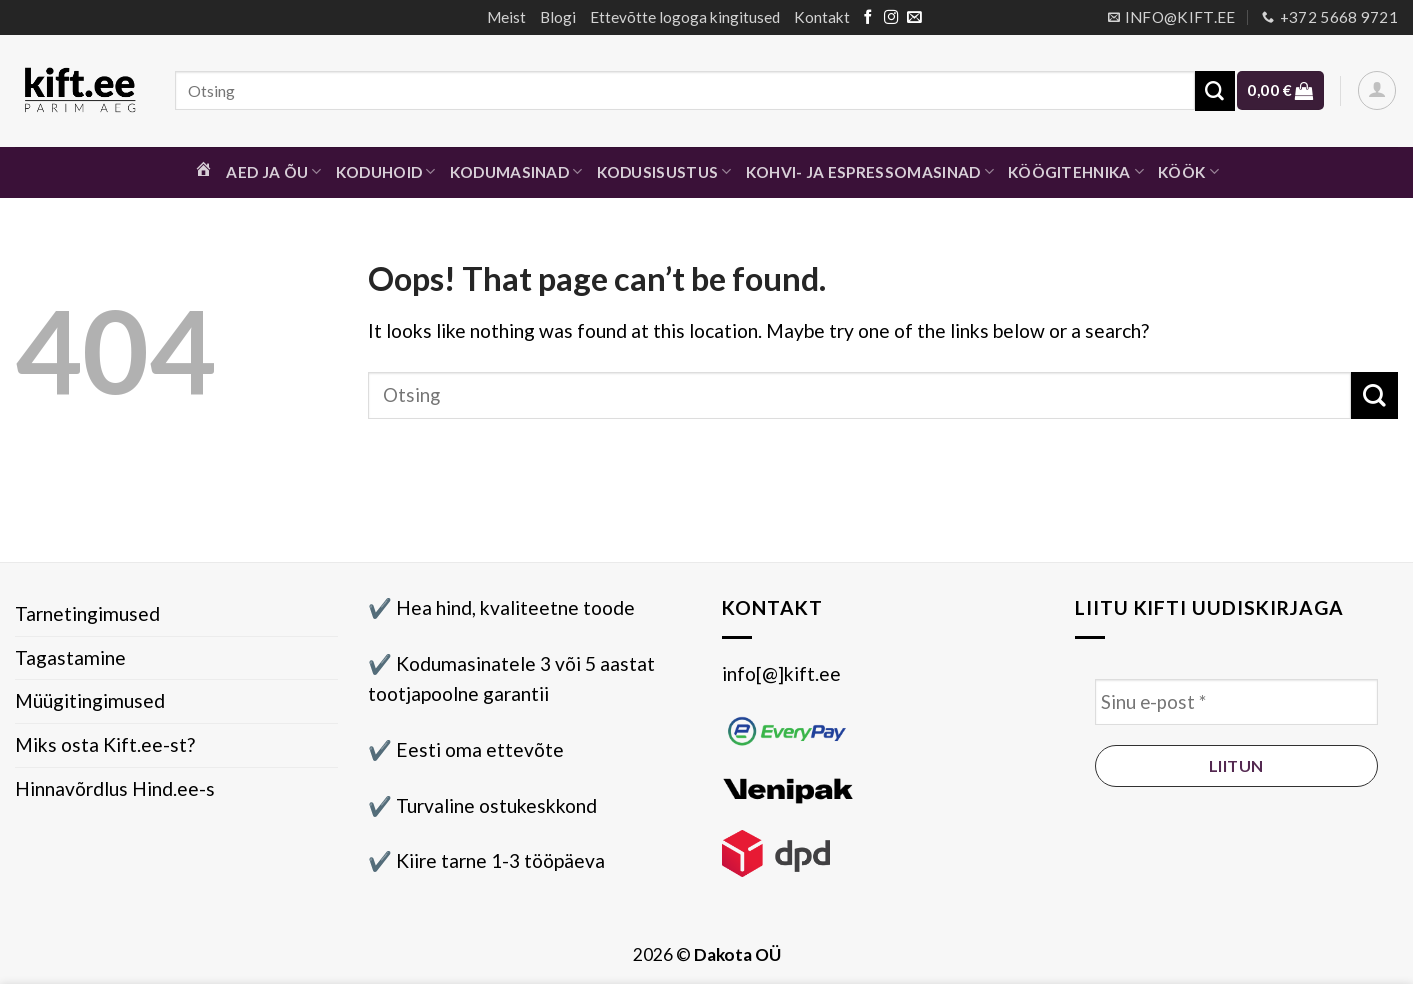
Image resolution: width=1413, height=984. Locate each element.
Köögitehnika (1076, 171)
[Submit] (1215, 91)
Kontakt (822, 17)
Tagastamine (70, 657)
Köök (1188, 171)
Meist (506, 17)
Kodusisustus (664, 171)
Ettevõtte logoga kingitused (685, 17)
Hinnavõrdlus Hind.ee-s (115, 788)
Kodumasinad (516, 171)
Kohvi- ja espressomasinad (870, 171)
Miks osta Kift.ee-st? (105, 744)
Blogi (558, 17)
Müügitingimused (90, 700)
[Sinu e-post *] (1236, 702)
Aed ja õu (273, 171)
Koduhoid (386, 171)
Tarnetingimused (87, 613)
